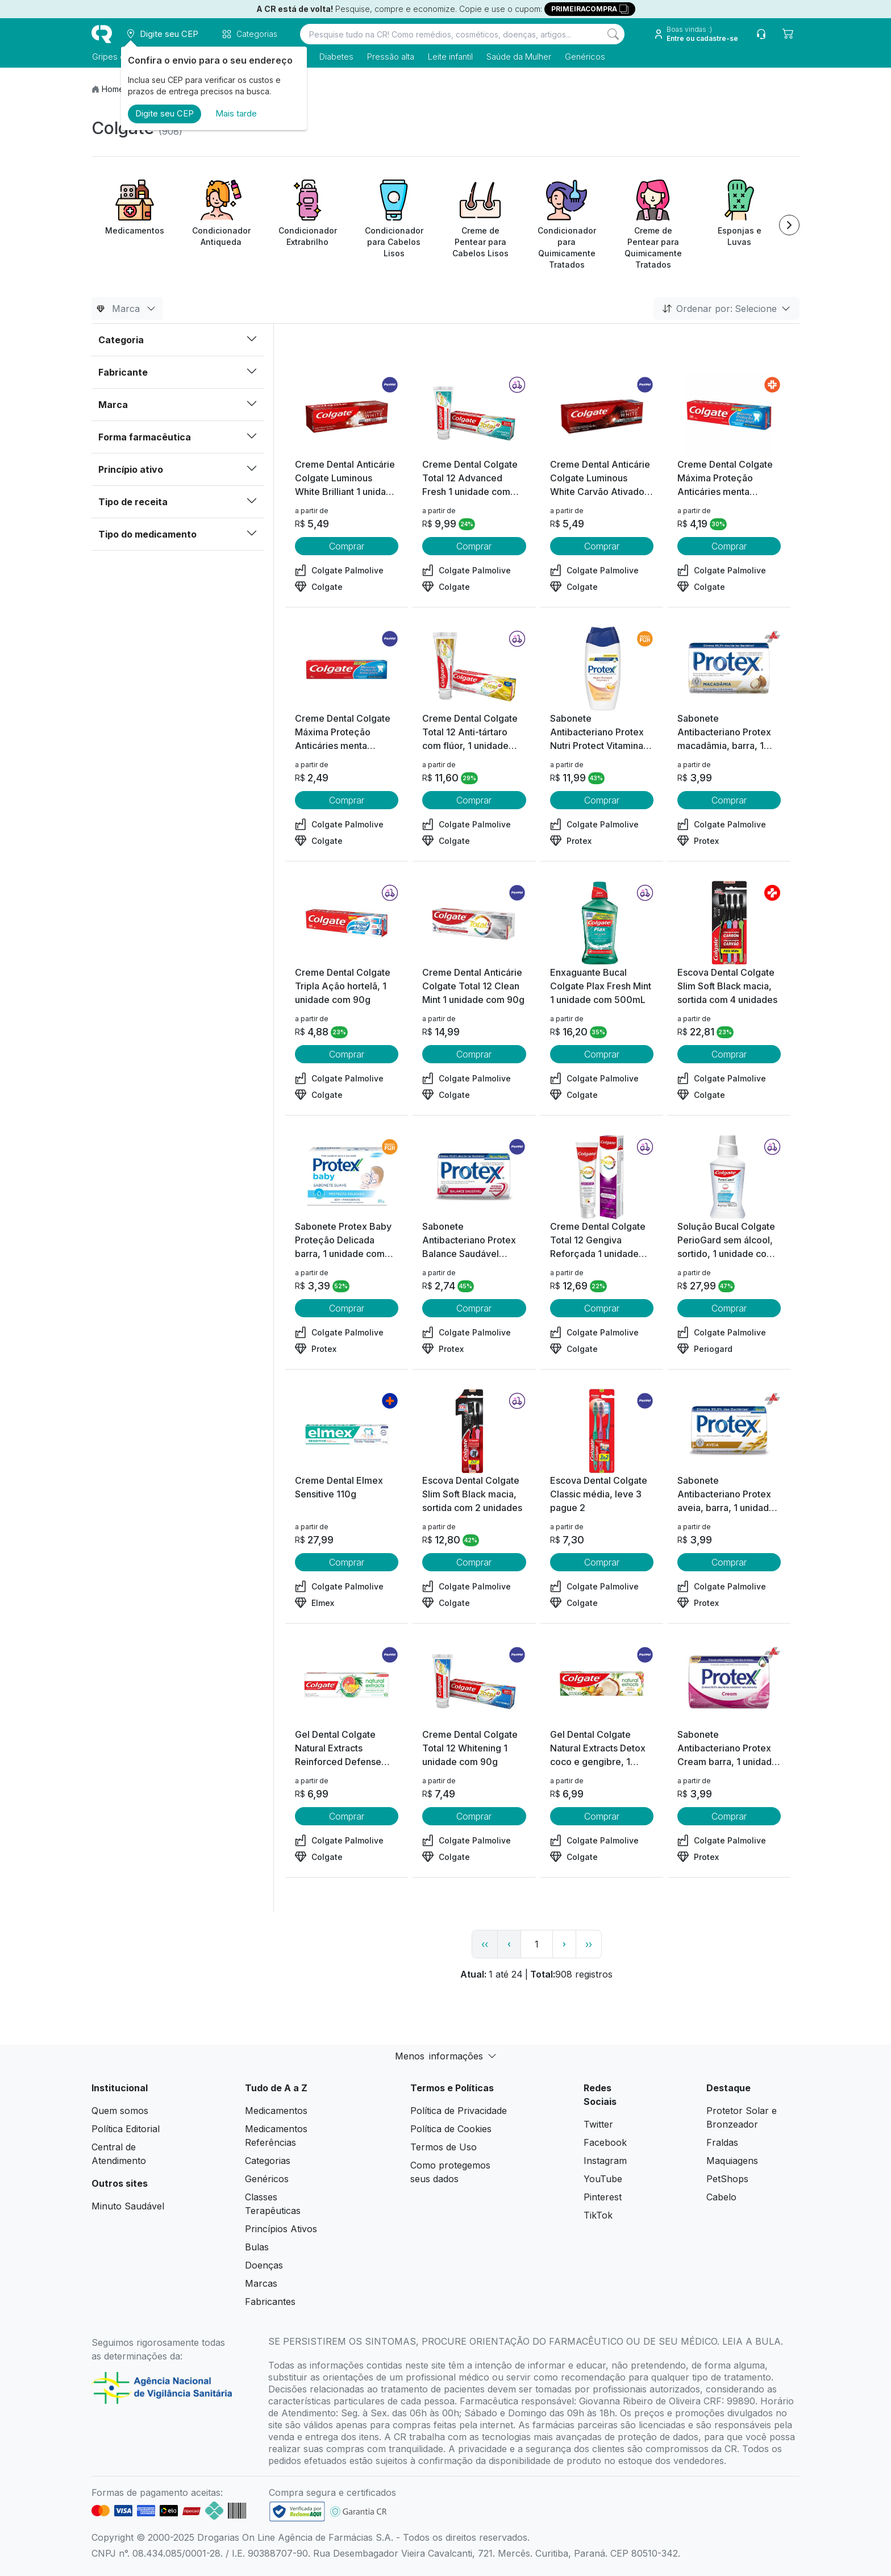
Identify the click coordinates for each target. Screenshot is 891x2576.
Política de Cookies (451, 2128)
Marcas (261, 2283)
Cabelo (721, 2197)
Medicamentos (276, 2110)
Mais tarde (236, 113)
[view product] (346, 414)
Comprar (346, 546)
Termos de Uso (443, 2147)
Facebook (605, 2142)
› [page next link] (564, 1944)
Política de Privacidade (458, 2110)
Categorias (267, 2160)
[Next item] (789, 225)
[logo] (101, 34)
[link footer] (297, 2511)
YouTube (603, 2178)
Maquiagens (732, 2160)
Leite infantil (449, 56)
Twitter (598, 2124)
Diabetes (336, 56)
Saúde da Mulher (518, 56)
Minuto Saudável (127, 2206)
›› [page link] (588, 1944)
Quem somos (119, 2110)
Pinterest (603, 2197)
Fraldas (722, 2142)
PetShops (727, 2178)
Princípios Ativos (281, 2228)
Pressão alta (390, 56)
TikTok (598, 2215)
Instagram (605, 2160)
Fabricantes (270, 2301)
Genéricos (584, 56)
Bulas (257, 2247)
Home (113, 89)
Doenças (264, 2265)
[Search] (613, 34)
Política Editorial (125, 2128)
